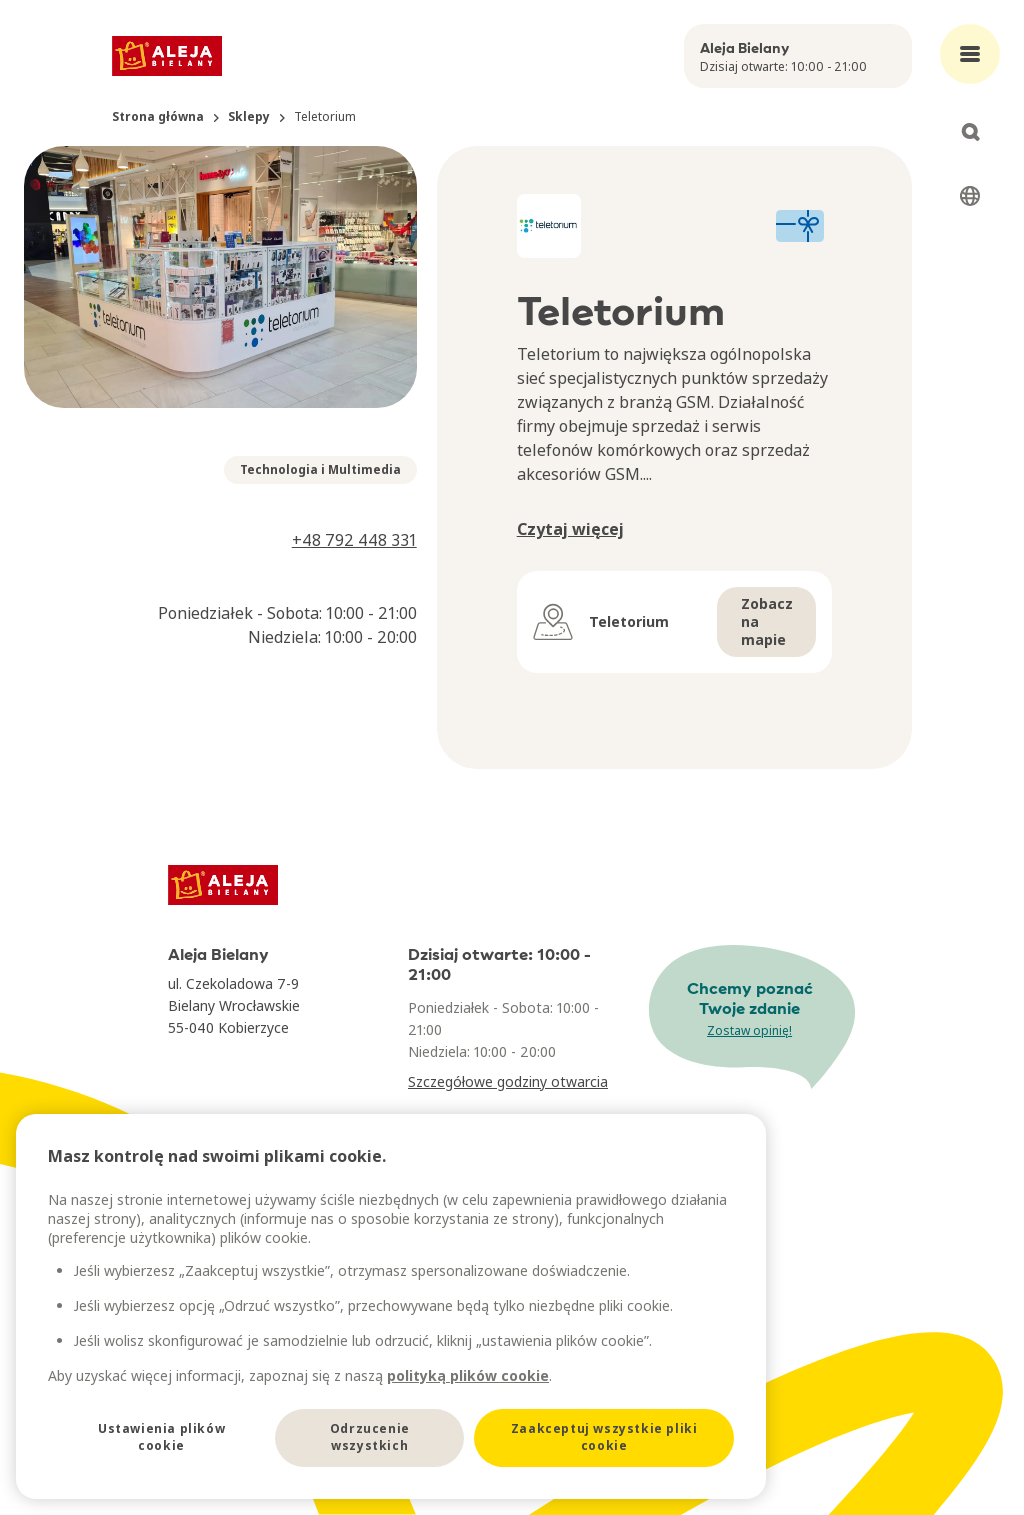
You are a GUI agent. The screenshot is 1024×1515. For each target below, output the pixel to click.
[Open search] (970, 132)
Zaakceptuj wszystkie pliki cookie (604, 1437)
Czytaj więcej (570, 529)
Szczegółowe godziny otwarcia (508, 1081)
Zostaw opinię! (749, 1030)
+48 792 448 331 (354, 540)
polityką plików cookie (468, 1375)
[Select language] (970, 196)
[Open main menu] (970, 54)
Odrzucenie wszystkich (370, 1437)
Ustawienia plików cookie (161, 1437)
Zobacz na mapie (767, 621)
